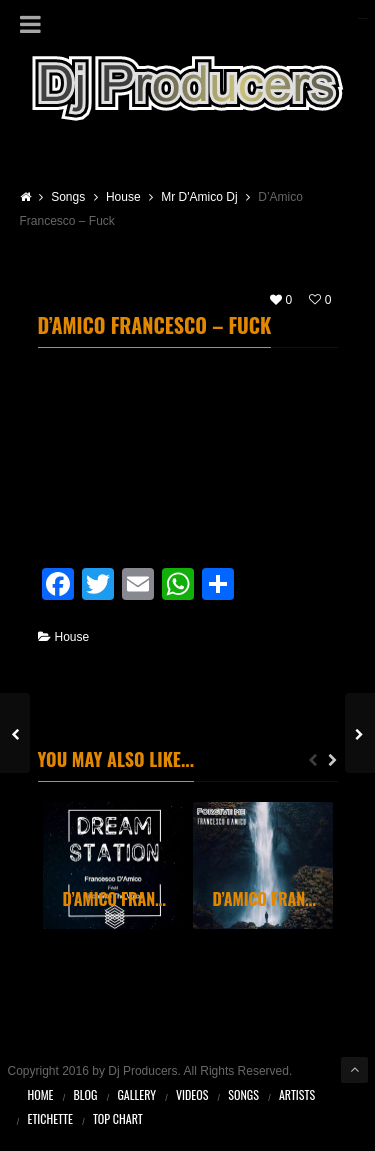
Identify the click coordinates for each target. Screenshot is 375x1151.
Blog (86, 1094)
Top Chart (118, 1118)
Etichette (50, 1118)
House (72, 637)
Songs (243, 1094)
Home (41, 1094)
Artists (297, 1094)
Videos (192, 1094)
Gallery (136, 1094)
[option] (113, 866)
